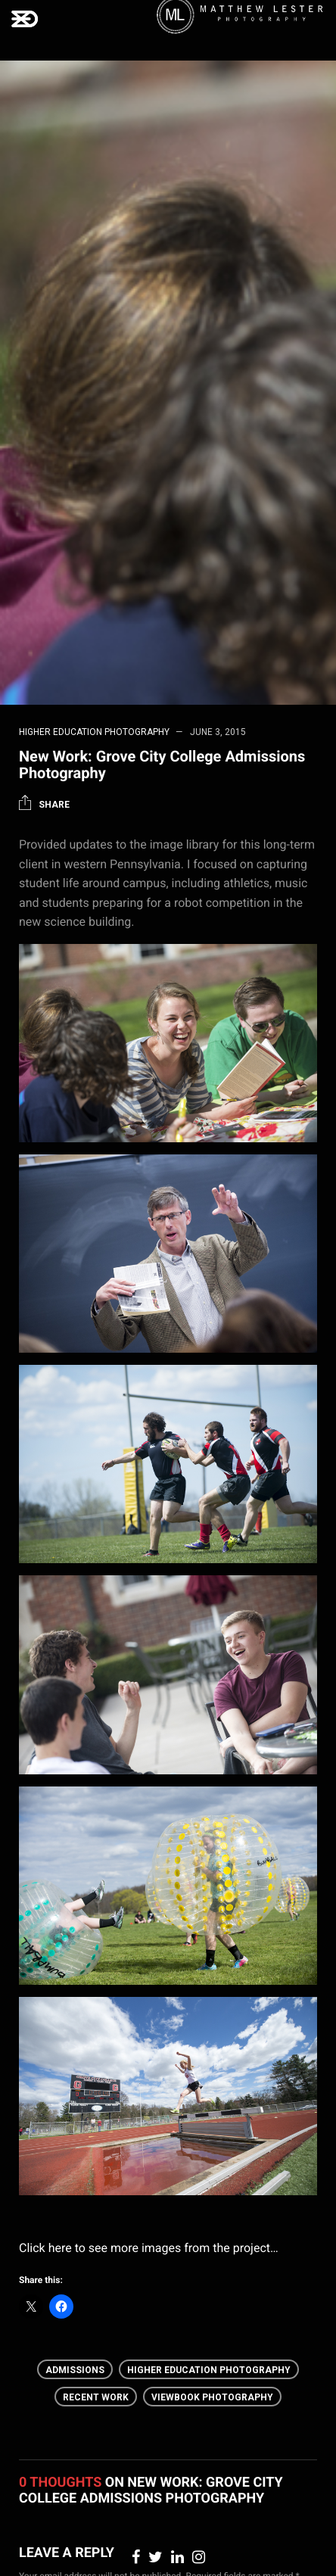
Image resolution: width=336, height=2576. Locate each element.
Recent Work (96, 2397)
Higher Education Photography (94, 732)
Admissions (74, 2370)
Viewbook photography (212, 2397)
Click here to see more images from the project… (148, 2248)
